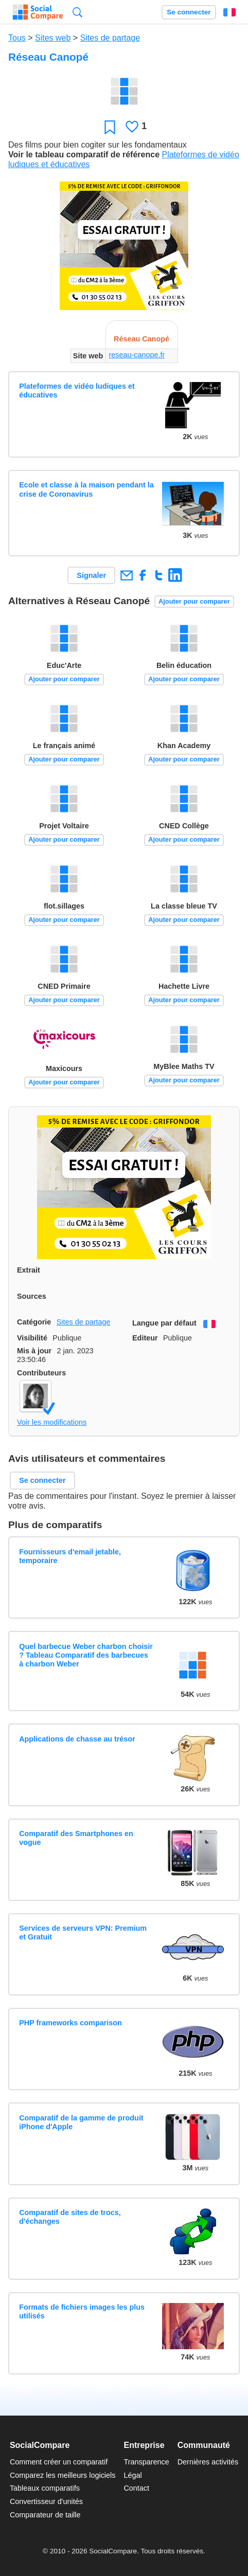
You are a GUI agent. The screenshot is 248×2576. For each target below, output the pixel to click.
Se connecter (188, 12)
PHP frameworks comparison (70, 2023)
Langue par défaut (164, 1323)
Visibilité (32, 1338)
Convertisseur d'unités (46, 2501)
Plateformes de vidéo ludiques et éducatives (77, 390)
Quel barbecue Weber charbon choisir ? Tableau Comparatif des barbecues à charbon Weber (86, 1655)
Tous (17, 37)
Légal (132, 2475)
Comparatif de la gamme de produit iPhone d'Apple (81, 2122)
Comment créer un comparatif (59, 2462)
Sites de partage (110, 37)
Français (229, 12)
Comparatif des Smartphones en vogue (76, 1837)
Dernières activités (208, 2462)
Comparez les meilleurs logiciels (63, 2475)
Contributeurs (41, 1373)
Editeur (145, 1338)
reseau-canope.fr (137, 355)
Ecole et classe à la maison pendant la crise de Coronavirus (86, 489)
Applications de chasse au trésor (77, 1739)
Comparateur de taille (45, 2515)
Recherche (77, 12)
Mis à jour (34, 1351)
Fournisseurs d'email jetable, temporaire (70, 1556)
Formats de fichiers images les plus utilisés (82, 2311)
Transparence (146, 2462)
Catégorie (34, 1322)
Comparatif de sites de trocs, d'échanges (70, 2216)
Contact (136, 2488)
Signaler (91, 575)
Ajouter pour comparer (194, 601)
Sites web (52, 37)
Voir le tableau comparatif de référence (84, 154)
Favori (110, 127)
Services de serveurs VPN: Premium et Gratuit (83, 1932)
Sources (31, 1296)
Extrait (28, 1270)
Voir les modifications (51, 1422)
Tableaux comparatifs (45, 2488)
